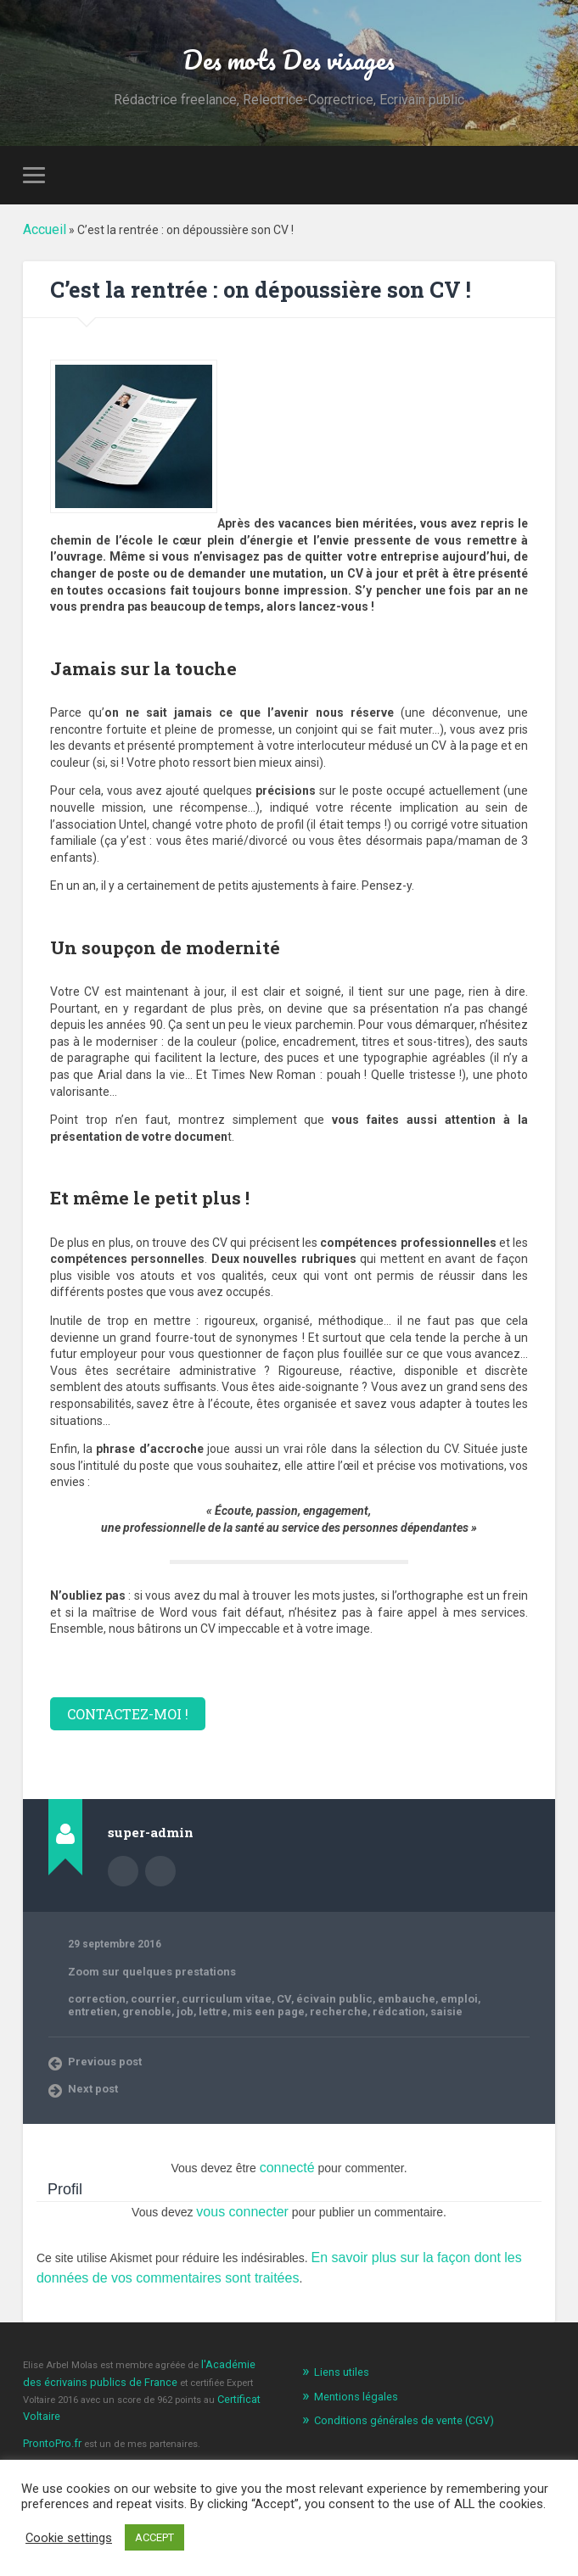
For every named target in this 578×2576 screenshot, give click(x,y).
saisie (308, 2012)
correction (94, 2000)
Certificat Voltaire (196, 2383)
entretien (456, 2000)
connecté (287, 2165)
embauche (366, 2000)
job (75, 2012)
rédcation (266, 2012)
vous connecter (242, 2207)
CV (259, 2000)
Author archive (123, 1873)
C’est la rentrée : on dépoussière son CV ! (281, 293)
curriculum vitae (208, 2000)
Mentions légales (351, 2383)
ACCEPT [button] (154, 2537)
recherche (213, 2012)
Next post (91, 2087)
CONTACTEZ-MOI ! (121, 1715)
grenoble (504, 2000)
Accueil (42, 234)
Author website (160, 1873)
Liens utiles (339, 2360)
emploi (412, 2000)
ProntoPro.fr (50, 2407)
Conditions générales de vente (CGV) (394, 2405)
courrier (144, 2000)
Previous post (102, 2060)
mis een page (150, 2012)
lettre (101, 2012)
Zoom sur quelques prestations (144, 1973)
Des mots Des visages (289, 60)
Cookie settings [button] (68, 2537)
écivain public (303, 2000)
